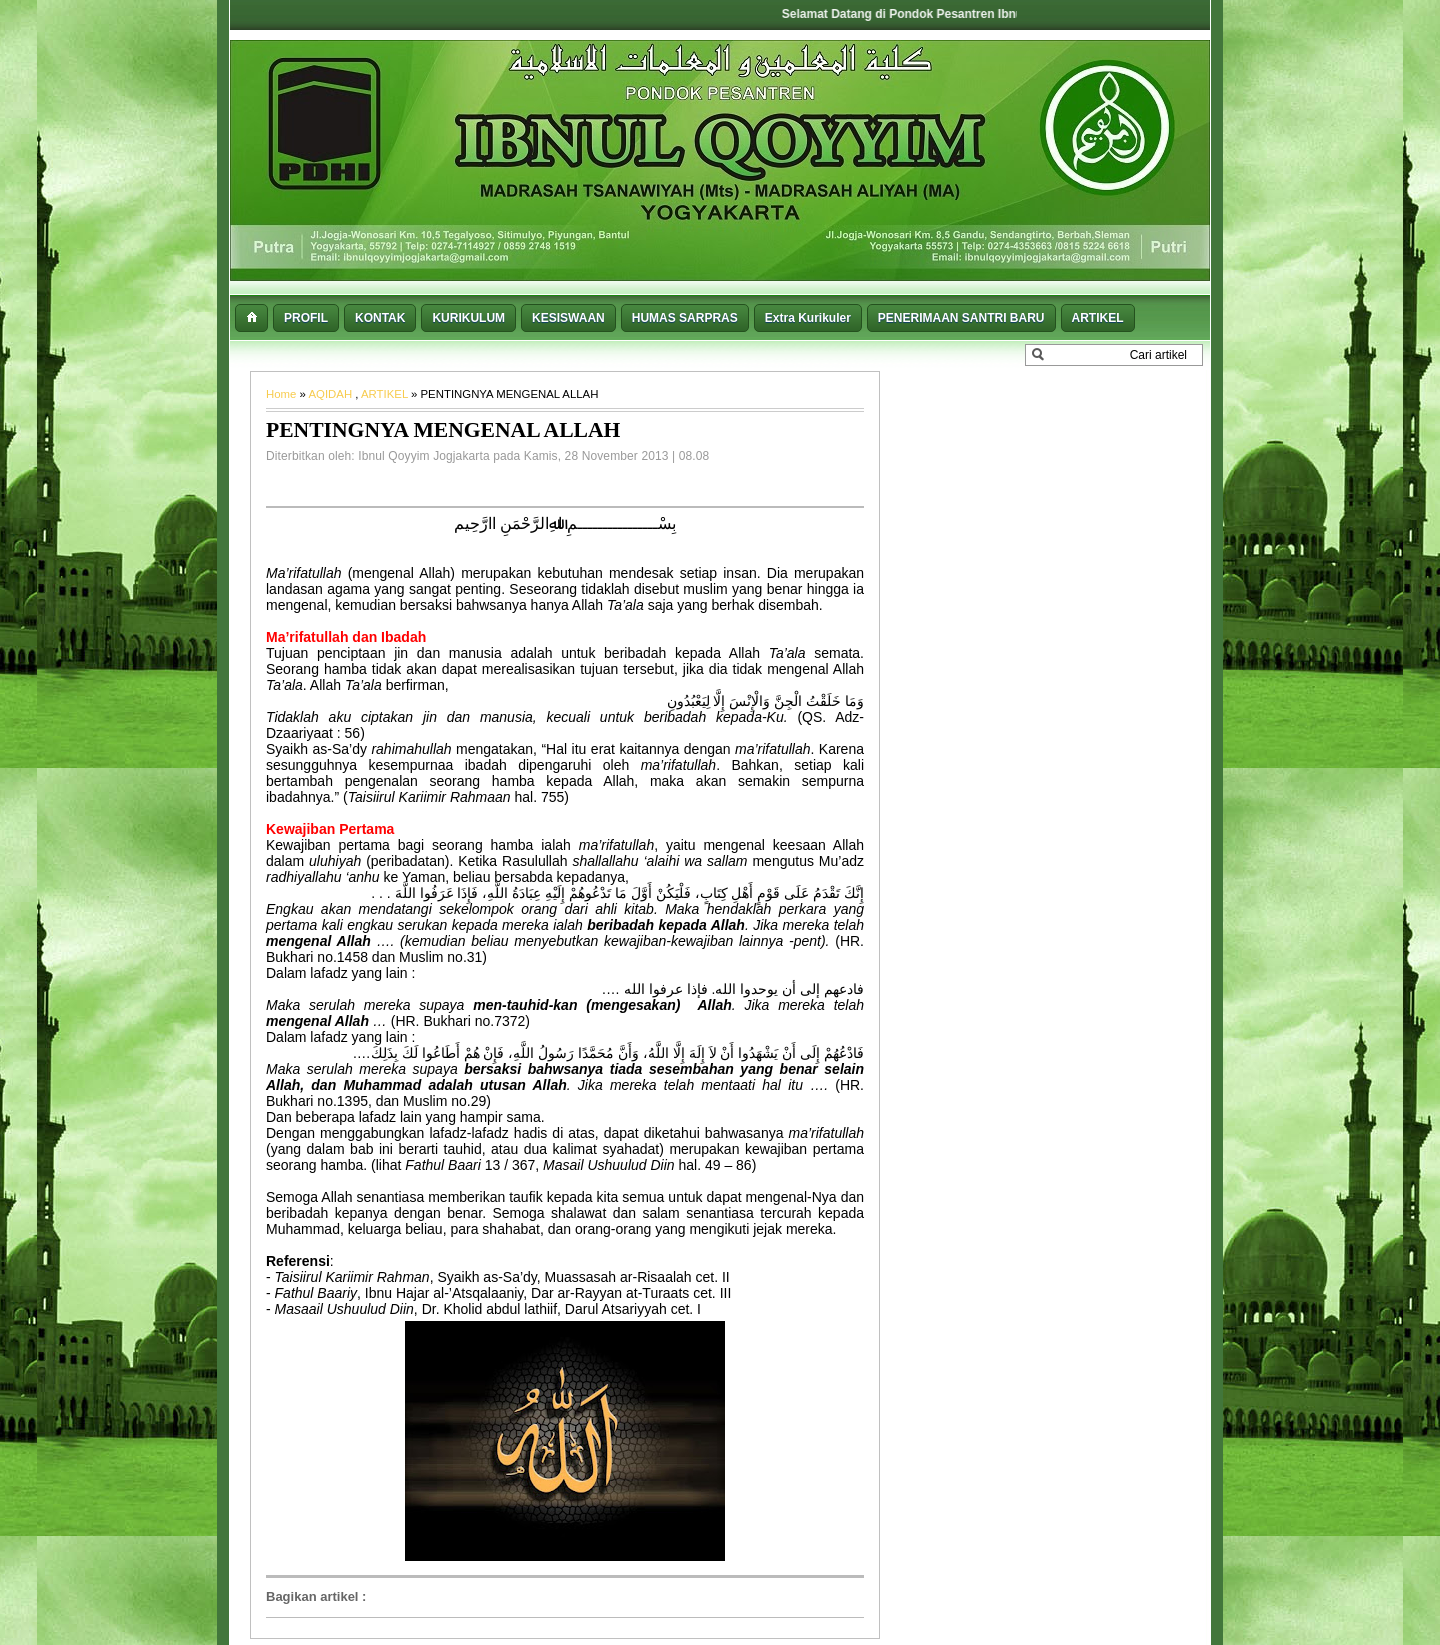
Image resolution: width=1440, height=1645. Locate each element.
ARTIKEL (386, 394)
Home (283, 394)
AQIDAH (331, 394)
